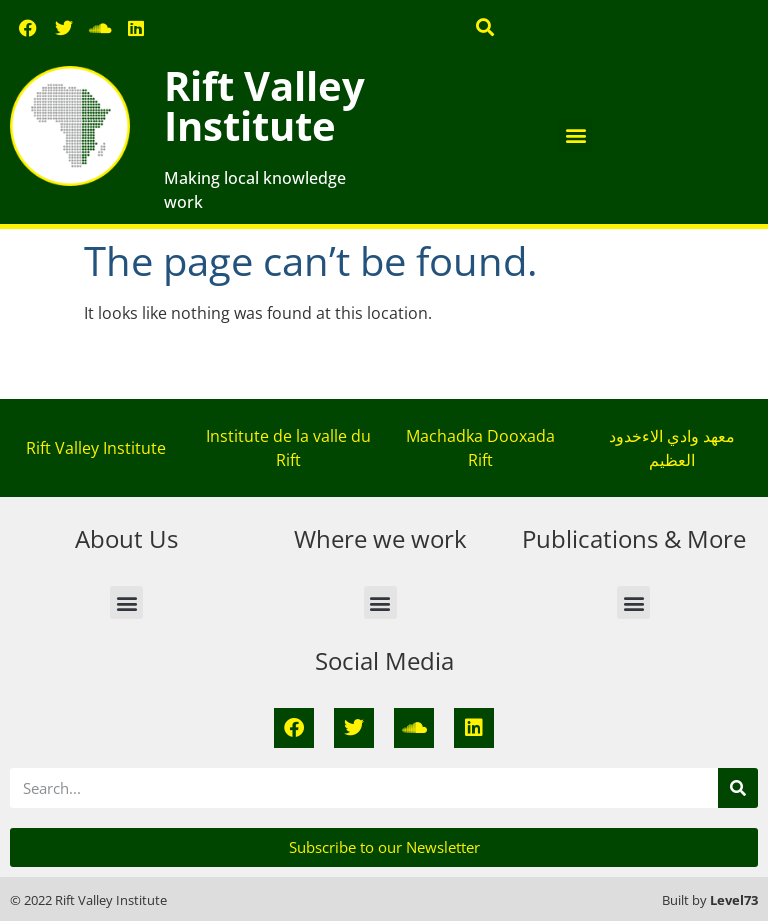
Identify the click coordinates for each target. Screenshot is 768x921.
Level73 (734, 900)
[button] (485, 26)
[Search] (738, 788)
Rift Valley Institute (264, 105)
